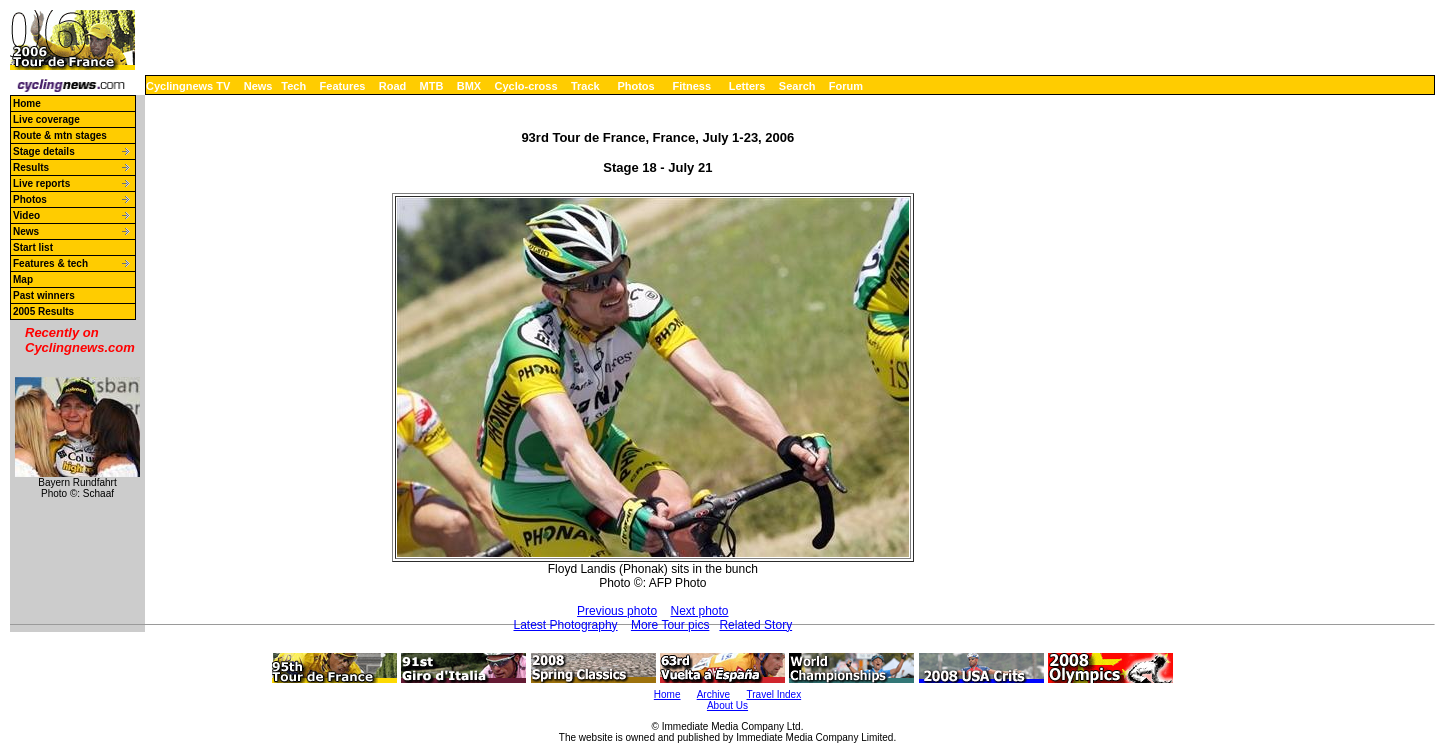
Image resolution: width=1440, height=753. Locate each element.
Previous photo (617, 611)
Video (26, 215)
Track (585, 86)
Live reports (41, 183)
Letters (747, 86)
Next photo (699, 611)
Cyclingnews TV (188, 86)
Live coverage (46, 119)
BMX (469, 86)
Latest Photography (566, 625)
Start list (33, 247)
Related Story (755, 625)
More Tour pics (670, 625)
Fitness (691, 86)
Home (27, 103)
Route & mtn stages (60, 135)
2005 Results (43, 311)
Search (797, 86)
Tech (293, 86)
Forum (846, 86)
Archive (713, 694)
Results (31, 167)
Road (393, 86)
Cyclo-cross (526, 86)
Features (343, 86)
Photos (635, 86)
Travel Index (774, 694)
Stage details (44, 151)
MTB (432, 86)
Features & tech (50, 263)
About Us (727, 705)
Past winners (44, 295)
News (258, 86)
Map (23, 279)
